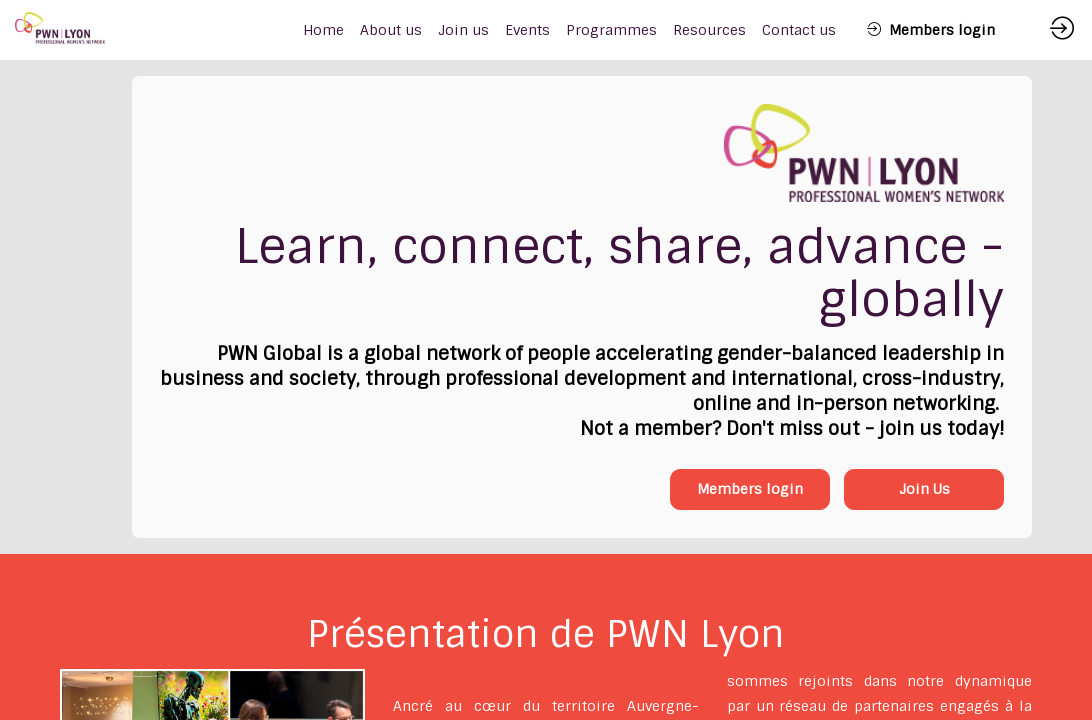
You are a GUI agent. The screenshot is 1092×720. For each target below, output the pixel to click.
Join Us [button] (924, 489)
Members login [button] (750, 489)
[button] (931, 30)
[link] (391, 30)
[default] (323, 30)
